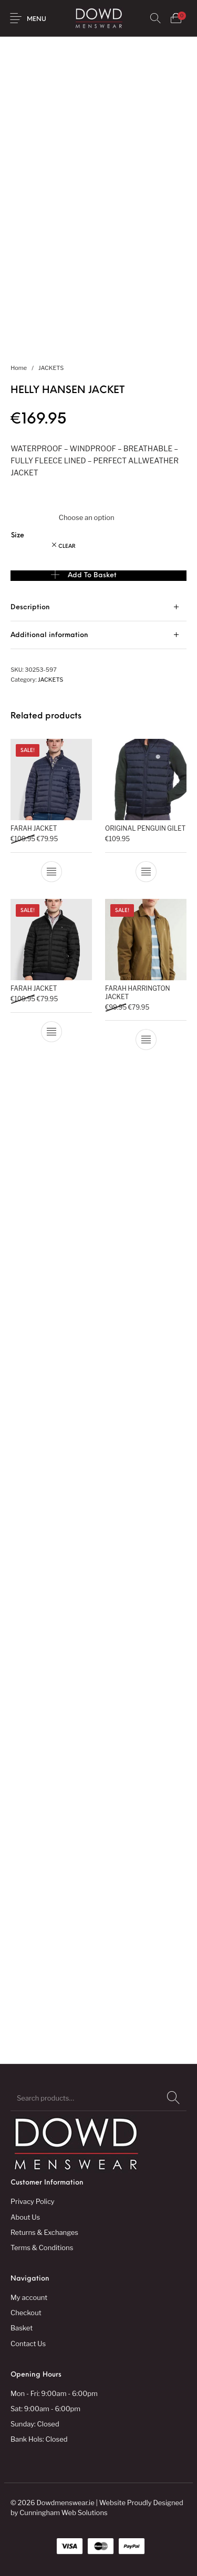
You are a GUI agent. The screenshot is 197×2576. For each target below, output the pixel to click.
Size (17, 535)
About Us (25, 2217)
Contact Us (28, 2343)
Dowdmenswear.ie (65, 2502)
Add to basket (92, 575)
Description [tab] (30, 607)
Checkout (26, 2312)
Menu (36, 19)
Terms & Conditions (42, 2247)
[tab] (98, 607)
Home (19, 368)
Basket (22, 2328)
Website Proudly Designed (141, 2502)
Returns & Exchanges (44, 2232)
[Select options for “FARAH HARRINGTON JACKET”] (145, 1039)
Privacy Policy (33, 2201)
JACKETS (51, 368)
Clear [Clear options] (67, 546)
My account (29, 2297)
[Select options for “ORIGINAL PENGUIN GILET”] (145, 871)
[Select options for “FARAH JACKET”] (51, 871)
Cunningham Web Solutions (63, 2512)
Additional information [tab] (49, 635)
